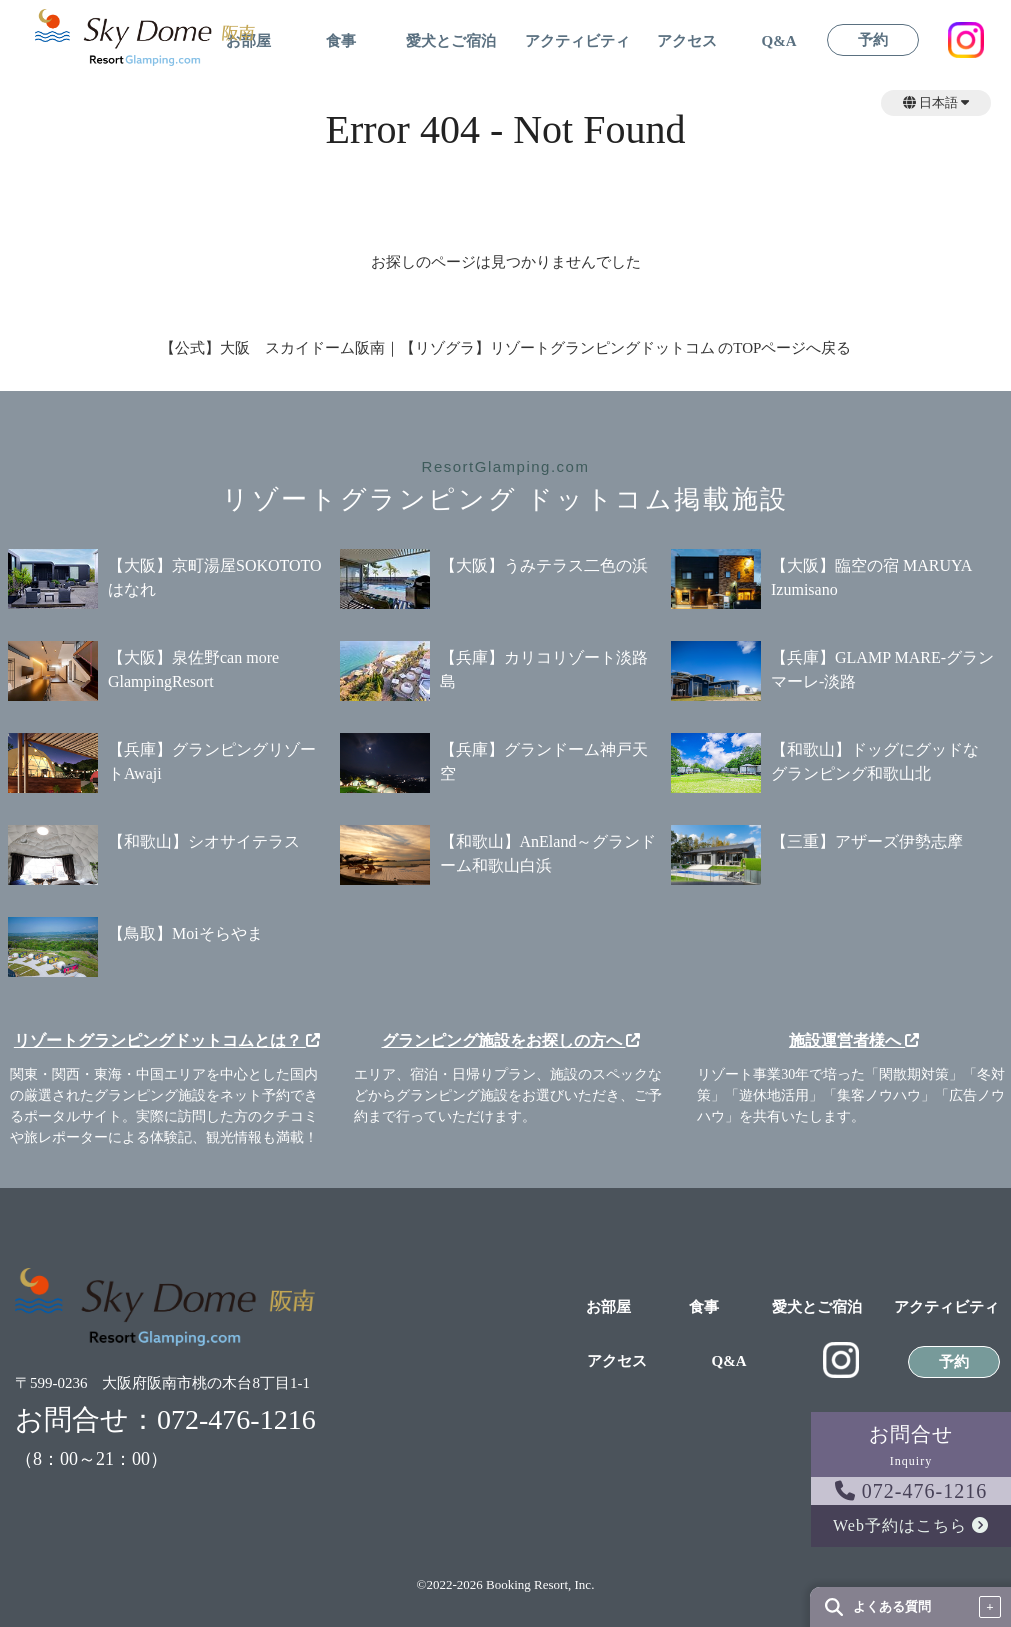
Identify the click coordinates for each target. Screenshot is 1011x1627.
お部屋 (608, 1307)
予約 (873, 40)
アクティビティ (577, 41)
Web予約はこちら (911, 1525)
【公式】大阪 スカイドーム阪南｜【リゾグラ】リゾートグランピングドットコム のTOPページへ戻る (506, 348)
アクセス (687, 41)
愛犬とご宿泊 (451, 41)
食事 (341, 41)
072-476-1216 (911, 1491)
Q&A (779, 41)
